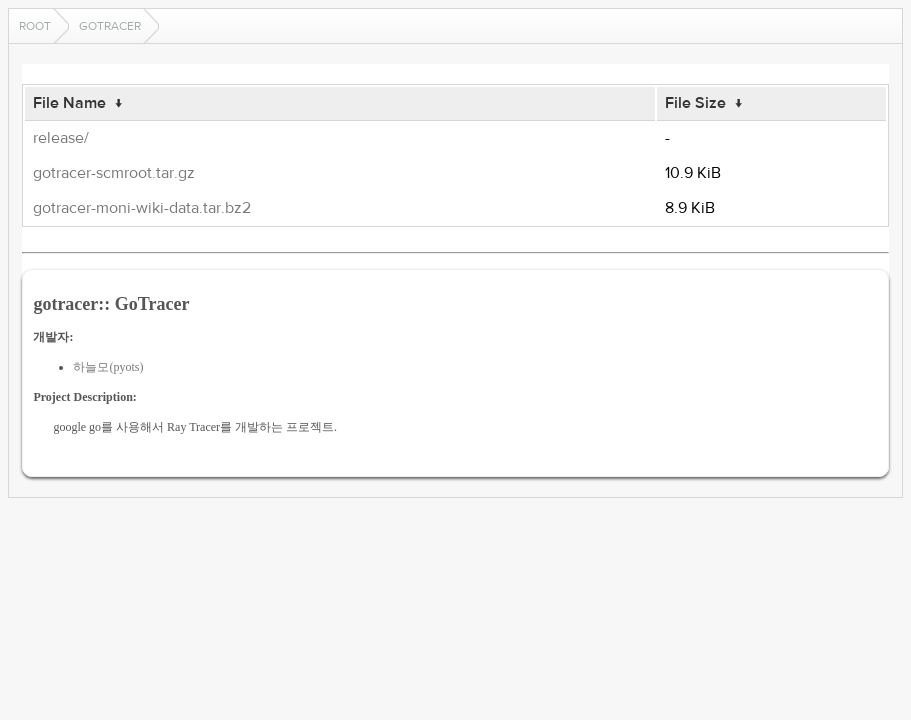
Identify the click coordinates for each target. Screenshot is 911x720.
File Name (69, 103)
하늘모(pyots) (108, 367)
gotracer (110, 26)
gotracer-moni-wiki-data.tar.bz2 (142, 208)
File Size (695, 103)
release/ (61, 138)
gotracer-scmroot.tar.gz (114, 173)
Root (35, 26)
